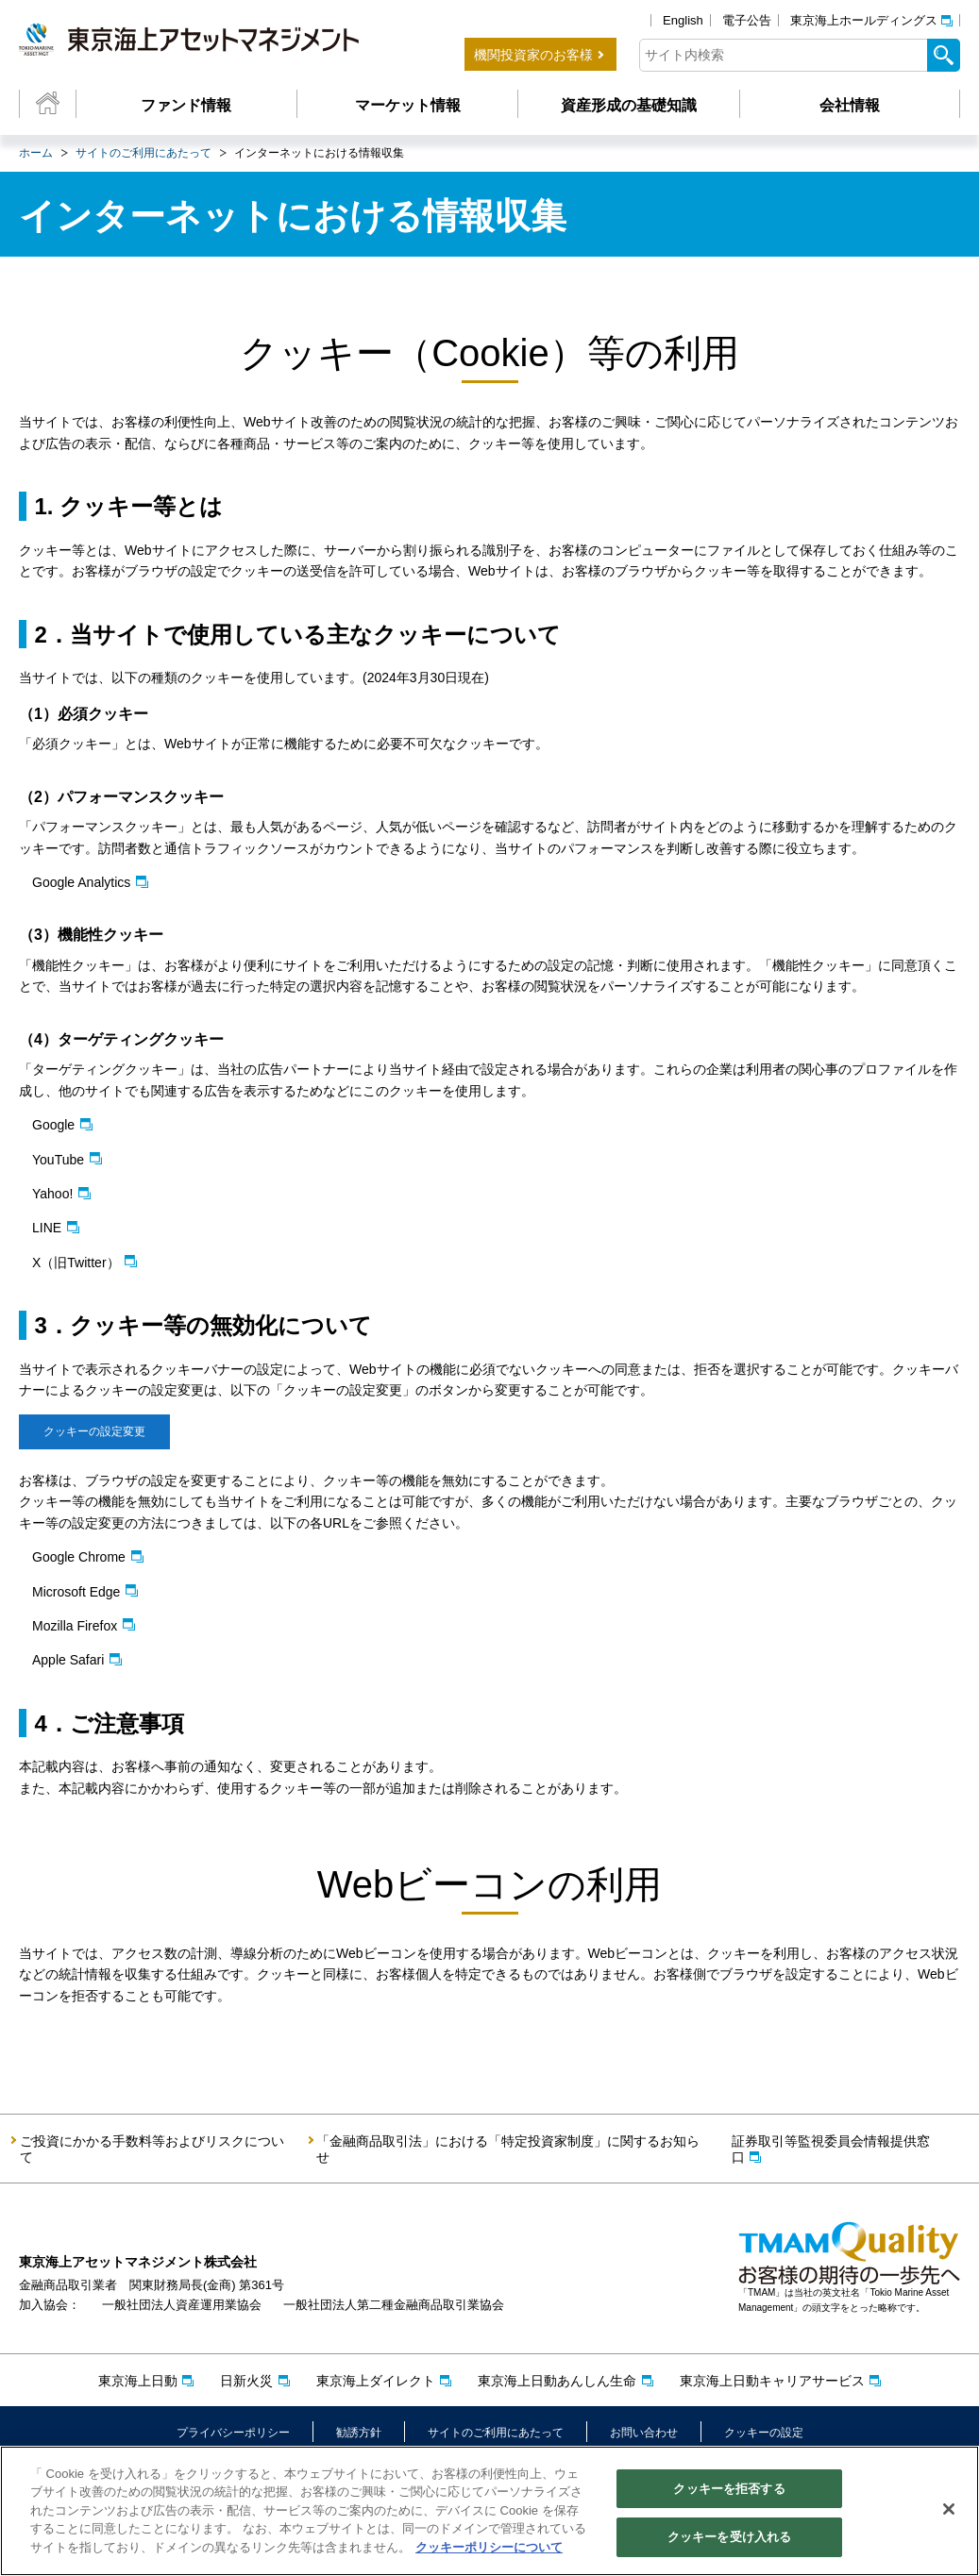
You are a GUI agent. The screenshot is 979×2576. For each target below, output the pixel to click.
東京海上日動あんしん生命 (557, 2380)
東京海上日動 (137, 2380)
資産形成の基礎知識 (629, 105)
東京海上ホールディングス (863, 20)
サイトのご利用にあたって (143, 152)
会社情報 (849, 105)
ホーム (36, 152)
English (683, 20)
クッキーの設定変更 (98, 1431)
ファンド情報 (186, 105)
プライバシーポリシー (233, 2432)
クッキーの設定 (763, 2432)
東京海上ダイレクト (375, 2380)
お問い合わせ (644, 2432)
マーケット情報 (408, 105)
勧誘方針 (358, 2432)
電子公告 (746, 20)
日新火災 (246, 2380)
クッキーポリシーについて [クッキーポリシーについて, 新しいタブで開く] (489, 2549)
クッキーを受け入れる (729, 2540)
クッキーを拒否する (729, 2491)
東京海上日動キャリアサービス (772, 2380)
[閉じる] (949, 2511)
